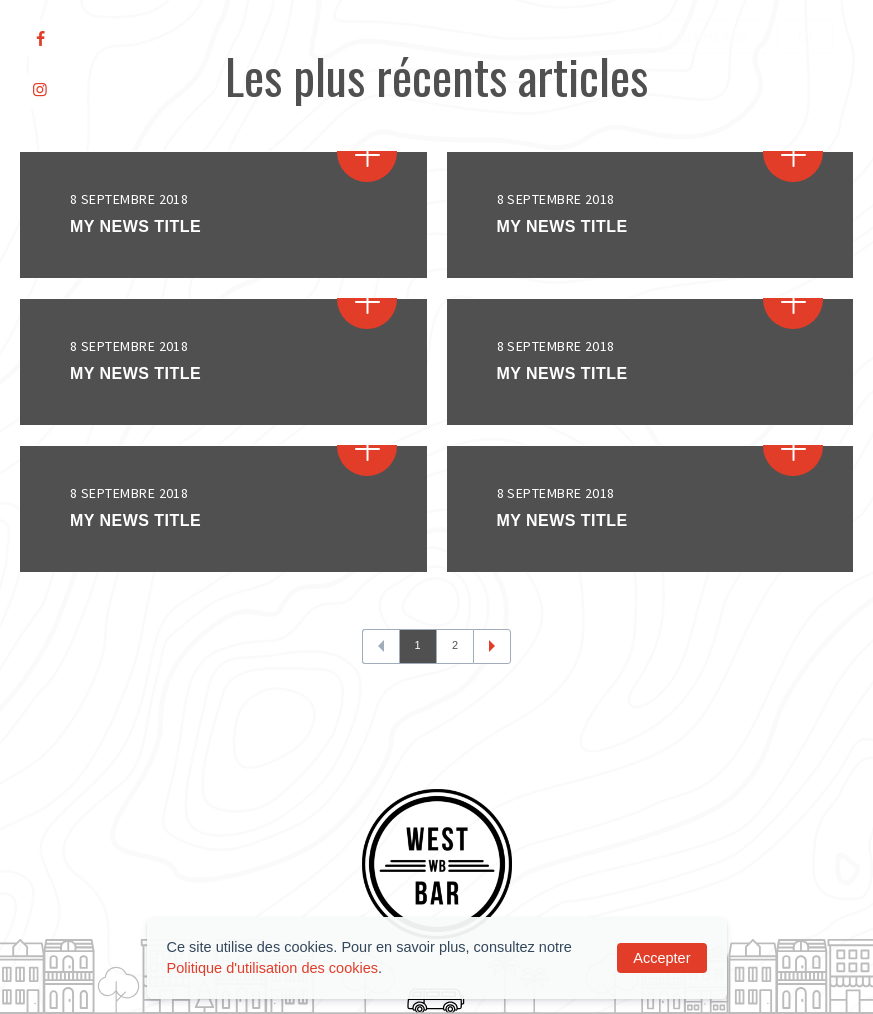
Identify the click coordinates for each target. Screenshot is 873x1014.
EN (805, 36)
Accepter (661, 958)
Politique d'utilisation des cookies (273, 968)
